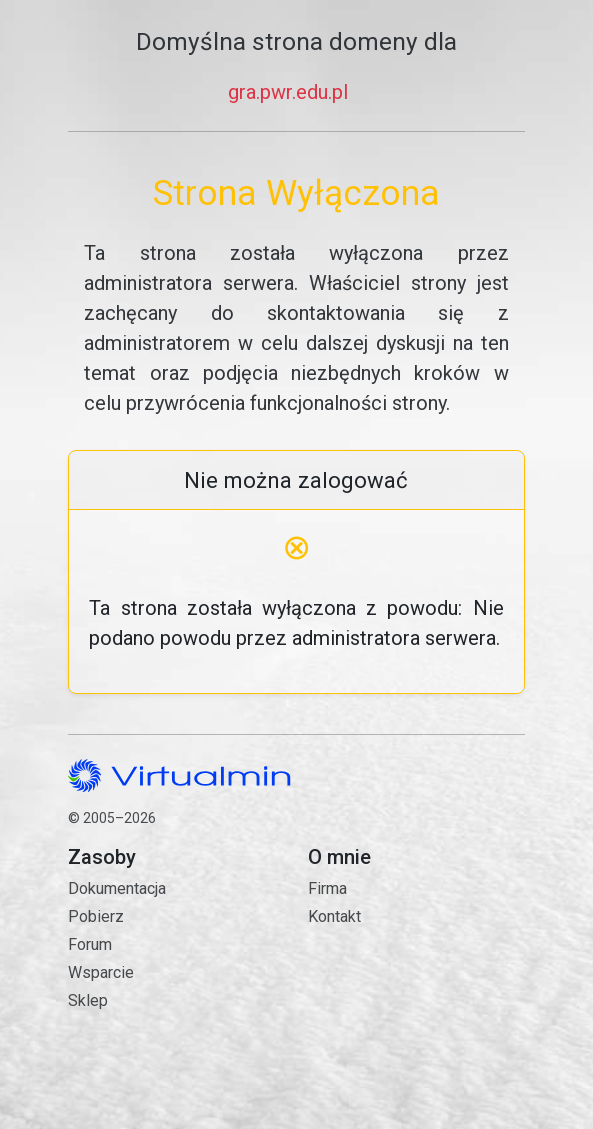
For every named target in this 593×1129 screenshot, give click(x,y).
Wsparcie (101, 972)
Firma (327, 888)
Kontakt (416, 998)
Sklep (88, 1000)
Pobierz (96, 916)
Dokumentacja (117, 888)
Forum (90, 944)
